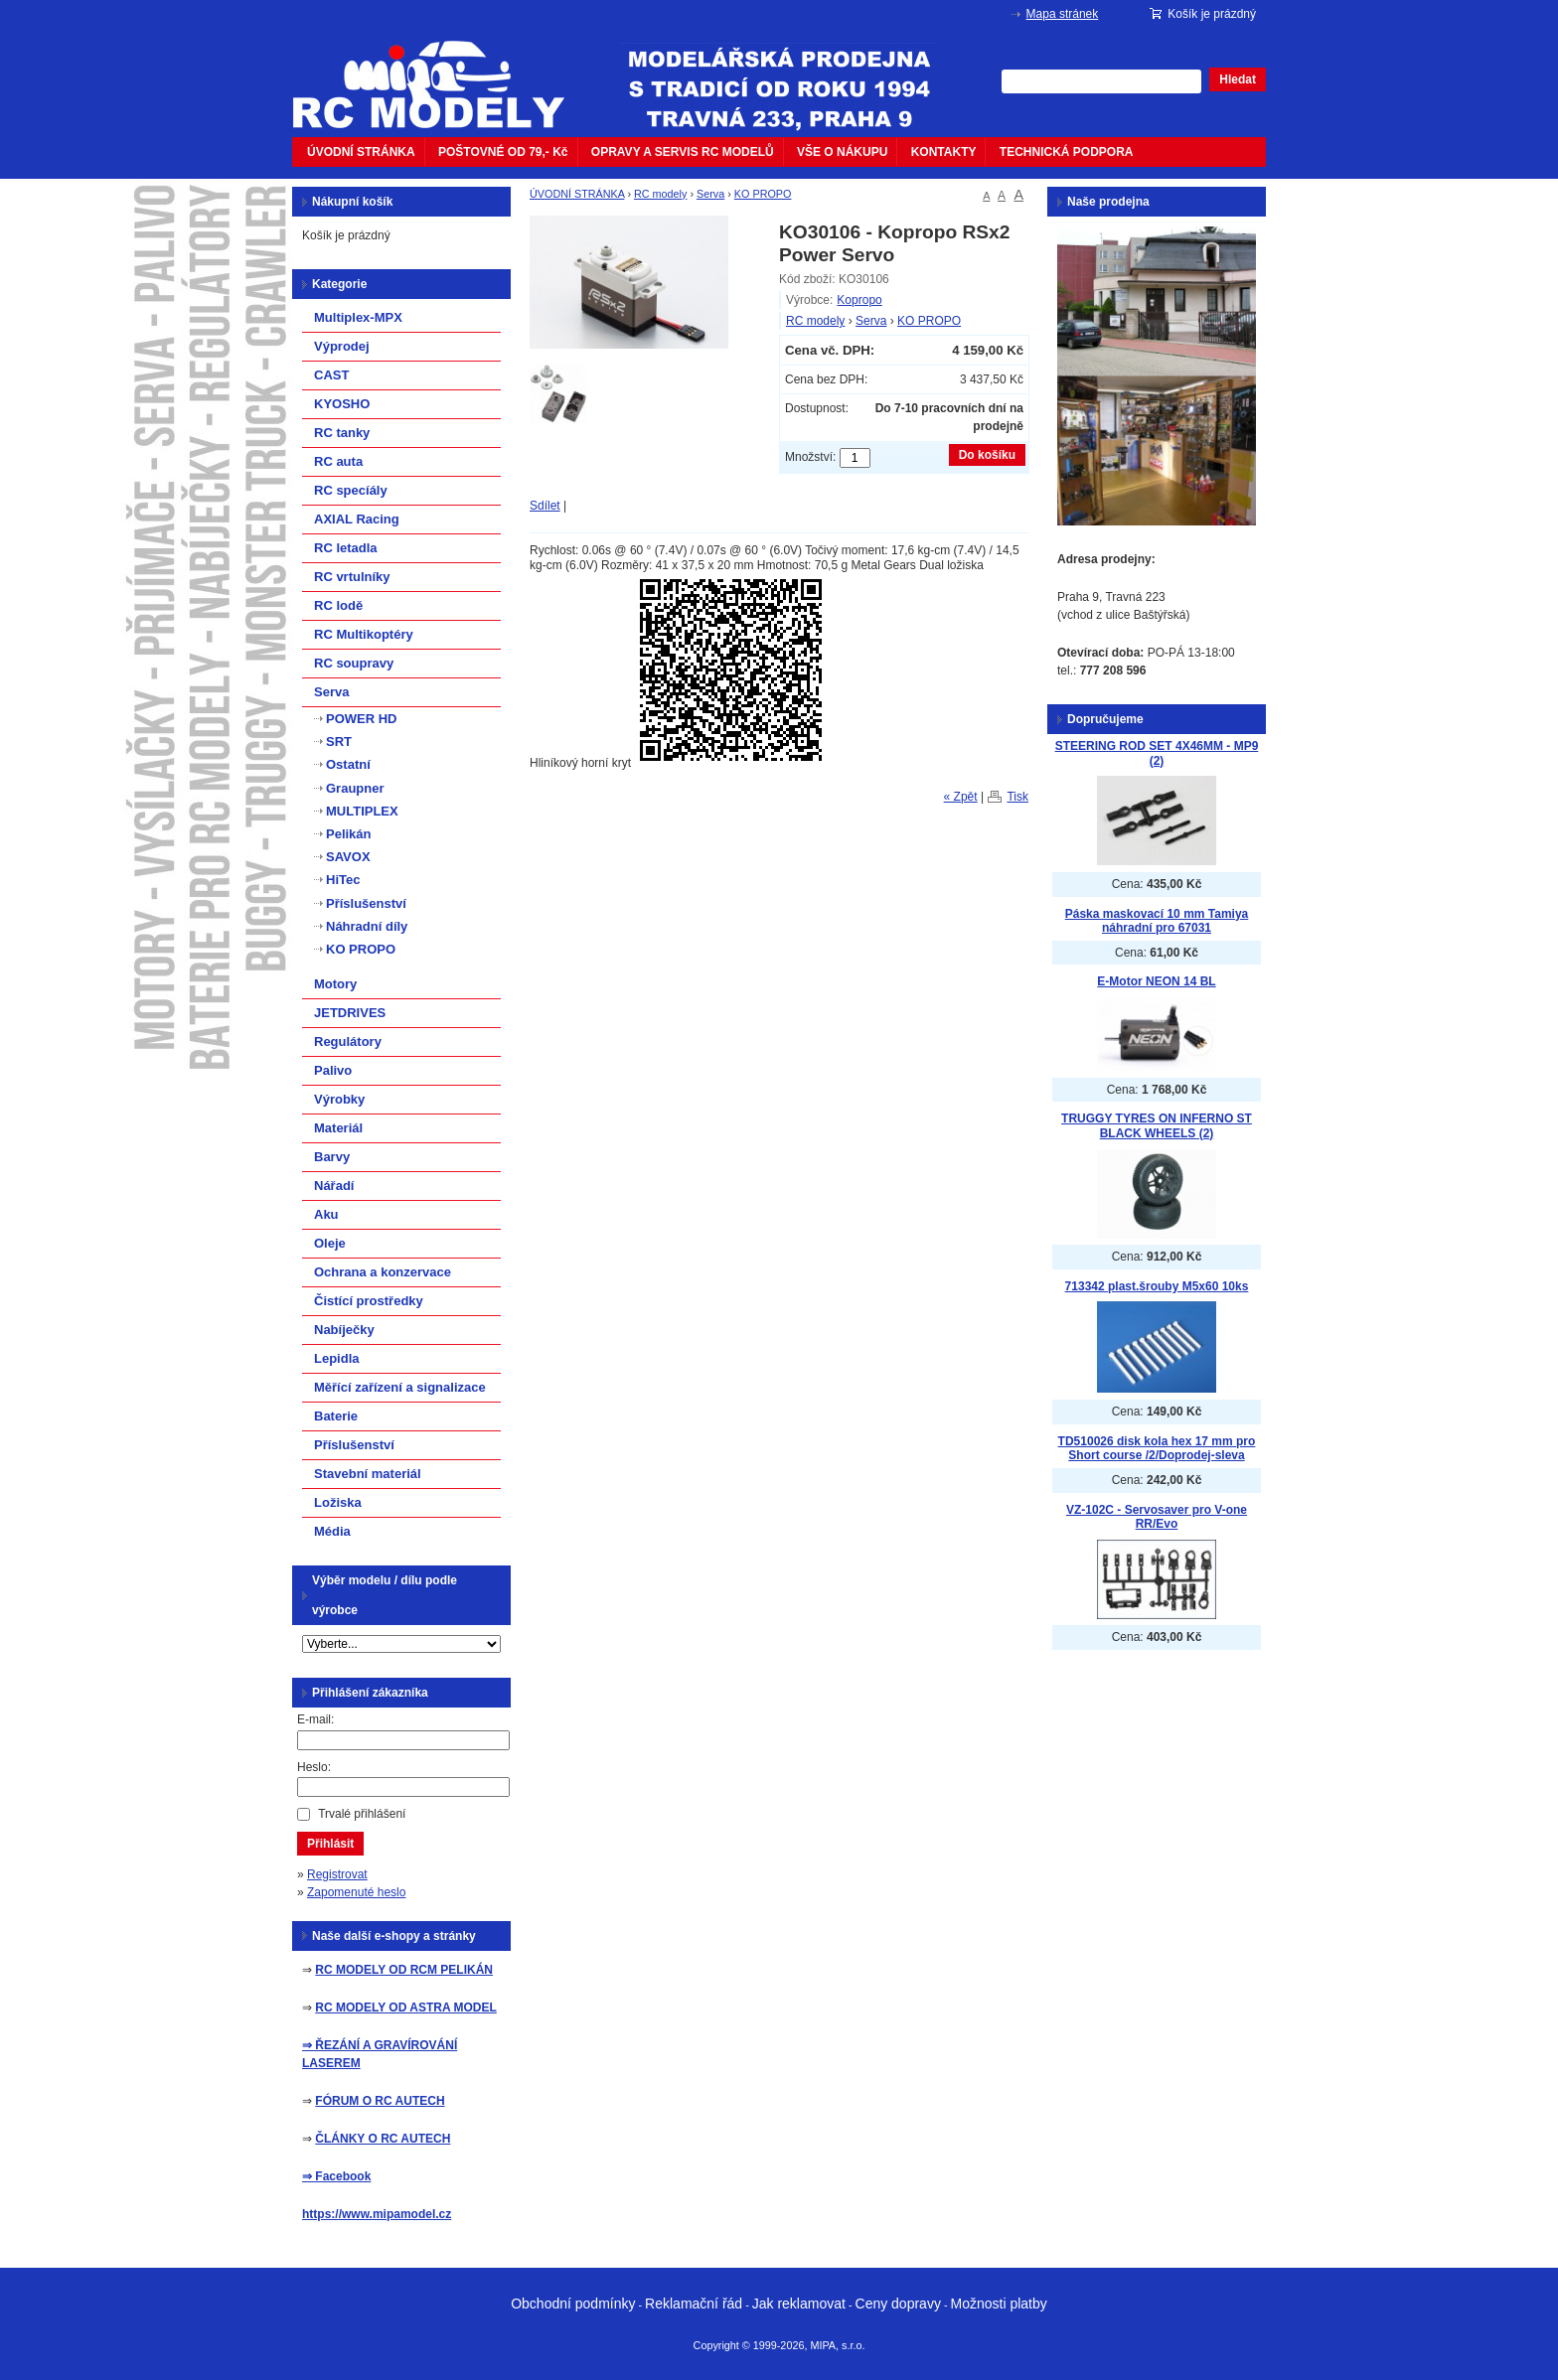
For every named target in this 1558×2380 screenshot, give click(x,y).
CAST (331, 375)
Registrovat (337, 1874)
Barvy (332, 1156)
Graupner (355, 788)
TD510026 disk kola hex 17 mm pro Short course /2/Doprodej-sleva (1157, 1448)
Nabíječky (344, 1329)
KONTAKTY (944, 152)
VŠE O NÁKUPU (842, 152)
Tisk (1017, 797)
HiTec (343, 879)
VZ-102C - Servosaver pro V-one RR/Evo (1156, 1517)
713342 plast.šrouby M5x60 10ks (1157, 1286)
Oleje (330, 1243)
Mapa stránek (1062, 14)
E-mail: (315, 1719)
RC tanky (342, 432)
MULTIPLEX (362, 811)
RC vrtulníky (352, 576)
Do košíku (987, 455)
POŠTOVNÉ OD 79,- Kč (502, 152)
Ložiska (338, 1502)
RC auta (338, 461)
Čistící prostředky (368, 1300)
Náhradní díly (366, 926)
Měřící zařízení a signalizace (400, 1387)
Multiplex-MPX (358, 317)
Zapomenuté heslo (356, 1892)
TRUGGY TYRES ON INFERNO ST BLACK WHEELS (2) (1156, 1126)
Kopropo (859, 300)
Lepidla (337, 1358)
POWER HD (361, 718)
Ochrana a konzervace (382, 1271)
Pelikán (349, 833)
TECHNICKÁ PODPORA (1067, 152)
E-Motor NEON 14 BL (1156, 981)
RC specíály (351, 490)
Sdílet (545, 506)
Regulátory (348, 1041)
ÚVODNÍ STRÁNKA (361, 152)
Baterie (336, 1416)
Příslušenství (366, 903)
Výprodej (342, 346)
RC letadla (346, 547)
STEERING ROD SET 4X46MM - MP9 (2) (1157, 753)
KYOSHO (342, 403)
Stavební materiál (367, 1473)
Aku (326, 1214)
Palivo (333, 1070)
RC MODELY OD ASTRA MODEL (405, 2007)
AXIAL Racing (356, 519)
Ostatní (348, 764)
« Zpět (961, 797)
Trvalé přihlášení (361, 1814)
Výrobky (339, 1099)
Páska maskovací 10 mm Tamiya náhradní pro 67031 (1157, 921)
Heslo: (314, 1767)
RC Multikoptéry (363, 634)
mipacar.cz (441, 72)
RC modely (660, 194)
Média (332, 1531)
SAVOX (348, 856)
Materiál (338, 1127)
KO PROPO (763, 194)
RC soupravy (353, 663)
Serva (710, 194)
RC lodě (338, 605)
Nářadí (334, 1185)
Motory (335, 983)
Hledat (1237, 79)
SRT (339, 741)
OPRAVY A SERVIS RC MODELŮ (682, 152)
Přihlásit (330, 1844)
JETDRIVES (350, 1012)
